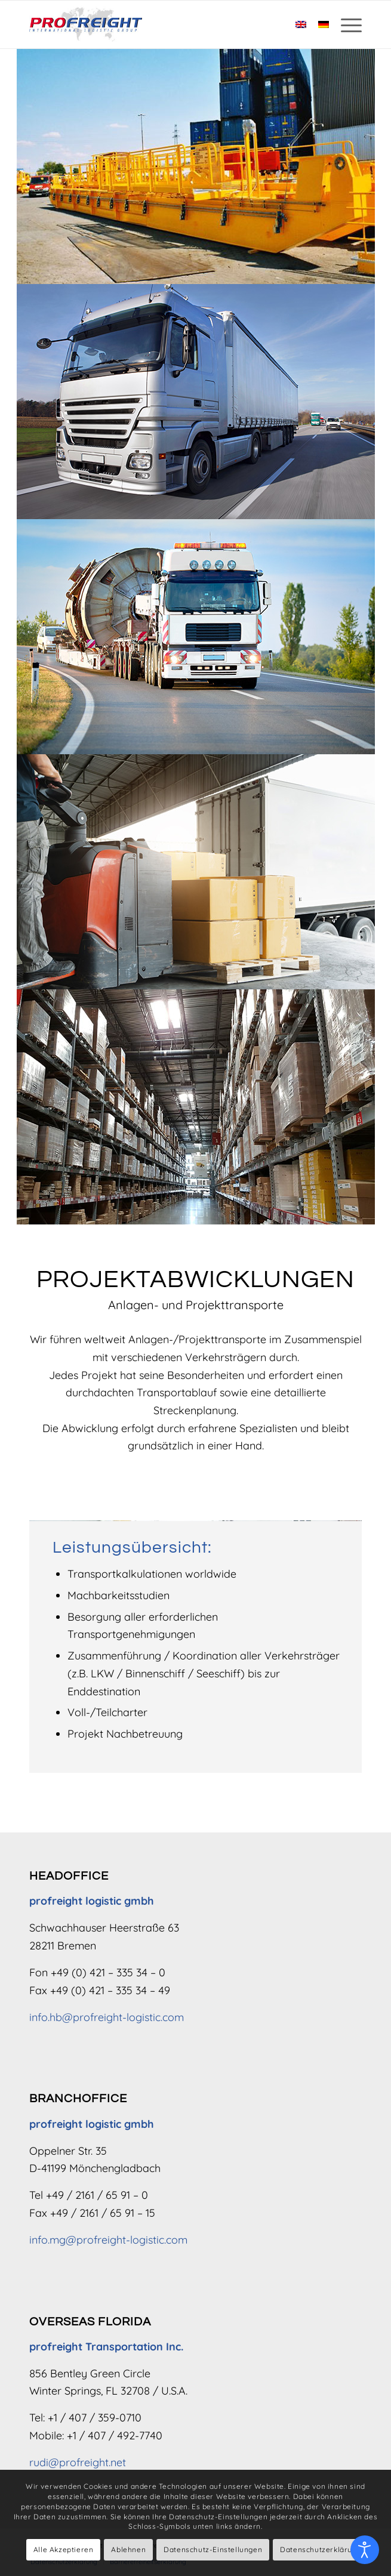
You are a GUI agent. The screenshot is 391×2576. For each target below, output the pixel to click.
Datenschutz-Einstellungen (213, 2549)
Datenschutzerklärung (320, 2549)
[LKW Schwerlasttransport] (196, 636)
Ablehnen (128, 2549)
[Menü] (345, 24)
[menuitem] (345, 24)
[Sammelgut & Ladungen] (196, 871)
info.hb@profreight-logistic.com (106, 2017)
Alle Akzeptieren (63, 2549)
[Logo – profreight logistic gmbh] (162, 24)
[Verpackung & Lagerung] (196, 1106)
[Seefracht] (196, 166)
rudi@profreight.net (77, 2462)
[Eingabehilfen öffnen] (364, 2549)
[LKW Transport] (196, 401)
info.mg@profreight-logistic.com (108, 2240)
